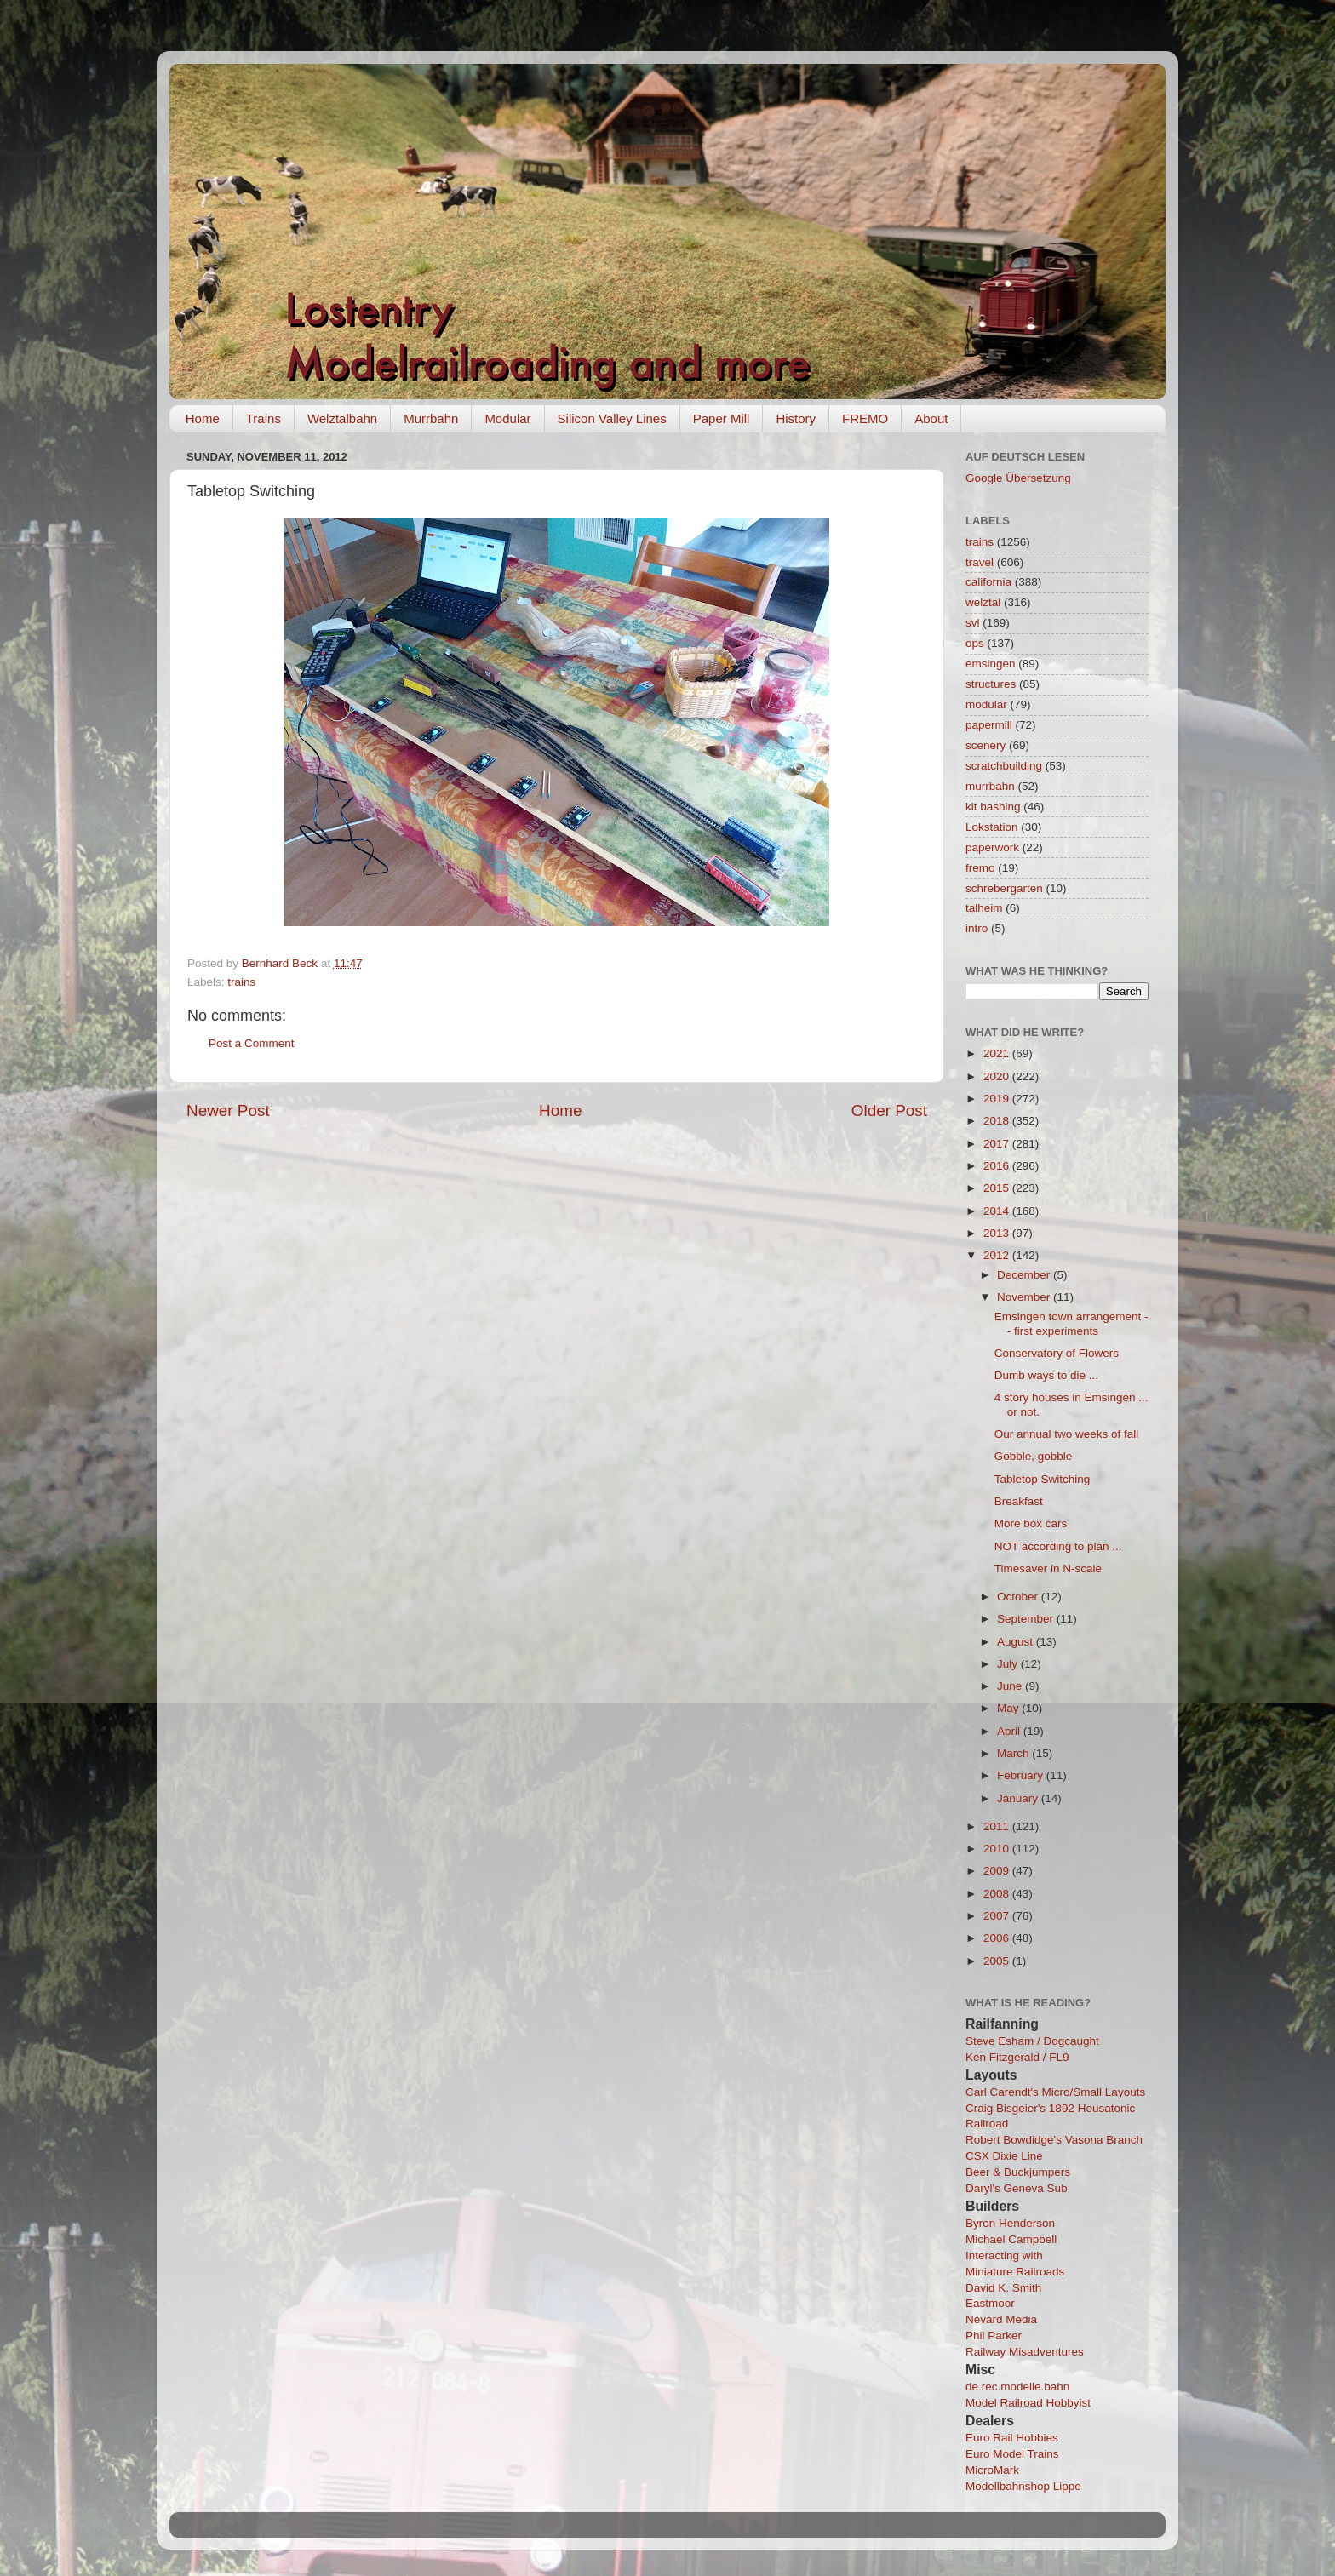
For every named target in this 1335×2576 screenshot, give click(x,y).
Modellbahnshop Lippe (1023, 2486)
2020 (997, 1076)
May (1009, 1708)
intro (976, 928)
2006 (997, 1938)
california (988, 581)
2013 (997, 1233)
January (1019, 1798)
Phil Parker (993, 2335)
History (796, 418)
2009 (997, 1870)
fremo (980, 868)
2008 (997, 1893)
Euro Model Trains (1012, 2453)
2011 (997, 1826)
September (1027, 1618)
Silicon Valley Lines (612, 418)
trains (241, 982)
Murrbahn (431, 418)
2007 (997, 1915)
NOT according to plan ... (1058, 1546)
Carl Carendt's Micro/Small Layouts (1055, 2092)
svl (972, 622)
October (1019, 1596)
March (1014, 1753)
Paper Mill (721, 418)
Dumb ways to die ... (1046, 1375)
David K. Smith (1003, 2287)
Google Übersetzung (1018, 478)
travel (979, 562)
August (1016, 1641)
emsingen (990, 663)
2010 (997, 1848)
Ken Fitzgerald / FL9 (1017, 2057)
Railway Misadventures (1024, 2351)
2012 (997, 1255)
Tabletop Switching (1042, 1479)
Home (203, 418)
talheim (984, 908)
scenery (985, 745)
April (1010, 1731)
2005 (997, 1961)
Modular (507, 418)
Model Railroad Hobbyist (1028, 2402)
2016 (997, 1165)
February (1021, 1775)
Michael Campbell (1011, 2239)
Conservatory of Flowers (1056, 1353)
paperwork (992, 847)
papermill (988, 724)
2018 (997, 1120)
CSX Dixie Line (1004, 2156)
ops (974, 643)
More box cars (1031, 1523)
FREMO (865, 418)
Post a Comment (252, 1043)
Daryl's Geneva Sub (1016, 2188)
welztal (982, 602)
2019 (997, 1098)
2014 (997, 1211)
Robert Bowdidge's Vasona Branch (1054, 2139)
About (931, 418)
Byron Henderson (1010, 2223)
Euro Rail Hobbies (1011, 2437)
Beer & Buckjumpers (1017, 2172)
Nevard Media (1001, 2319)
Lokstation (991, 827)
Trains (263, 418)
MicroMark (992, 2470)
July (1009, 1663)
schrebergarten (1004, 888)
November (1025, 1297)
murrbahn (990, 786)
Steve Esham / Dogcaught (1032, 2041)
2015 (997, 1188)
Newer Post (228, 1110)
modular (986, 704)
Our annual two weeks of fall (1066, 1434)
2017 (997, 1143)
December (1025, 1274)
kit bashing (993, 806)
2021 (997, 1053)
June (1011, 1686)
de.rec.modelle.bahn (1017, 2386)
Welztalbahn (342, 418)
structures (990, 684)
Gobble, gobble (1033, 1456)
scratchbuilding (1003, 765)
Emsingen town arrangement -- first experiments (1071, 1323)
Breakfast (1018, 1501)
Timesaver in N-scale (1048, 1568)
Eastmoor (990, 2303)
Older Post (889, 1110)
